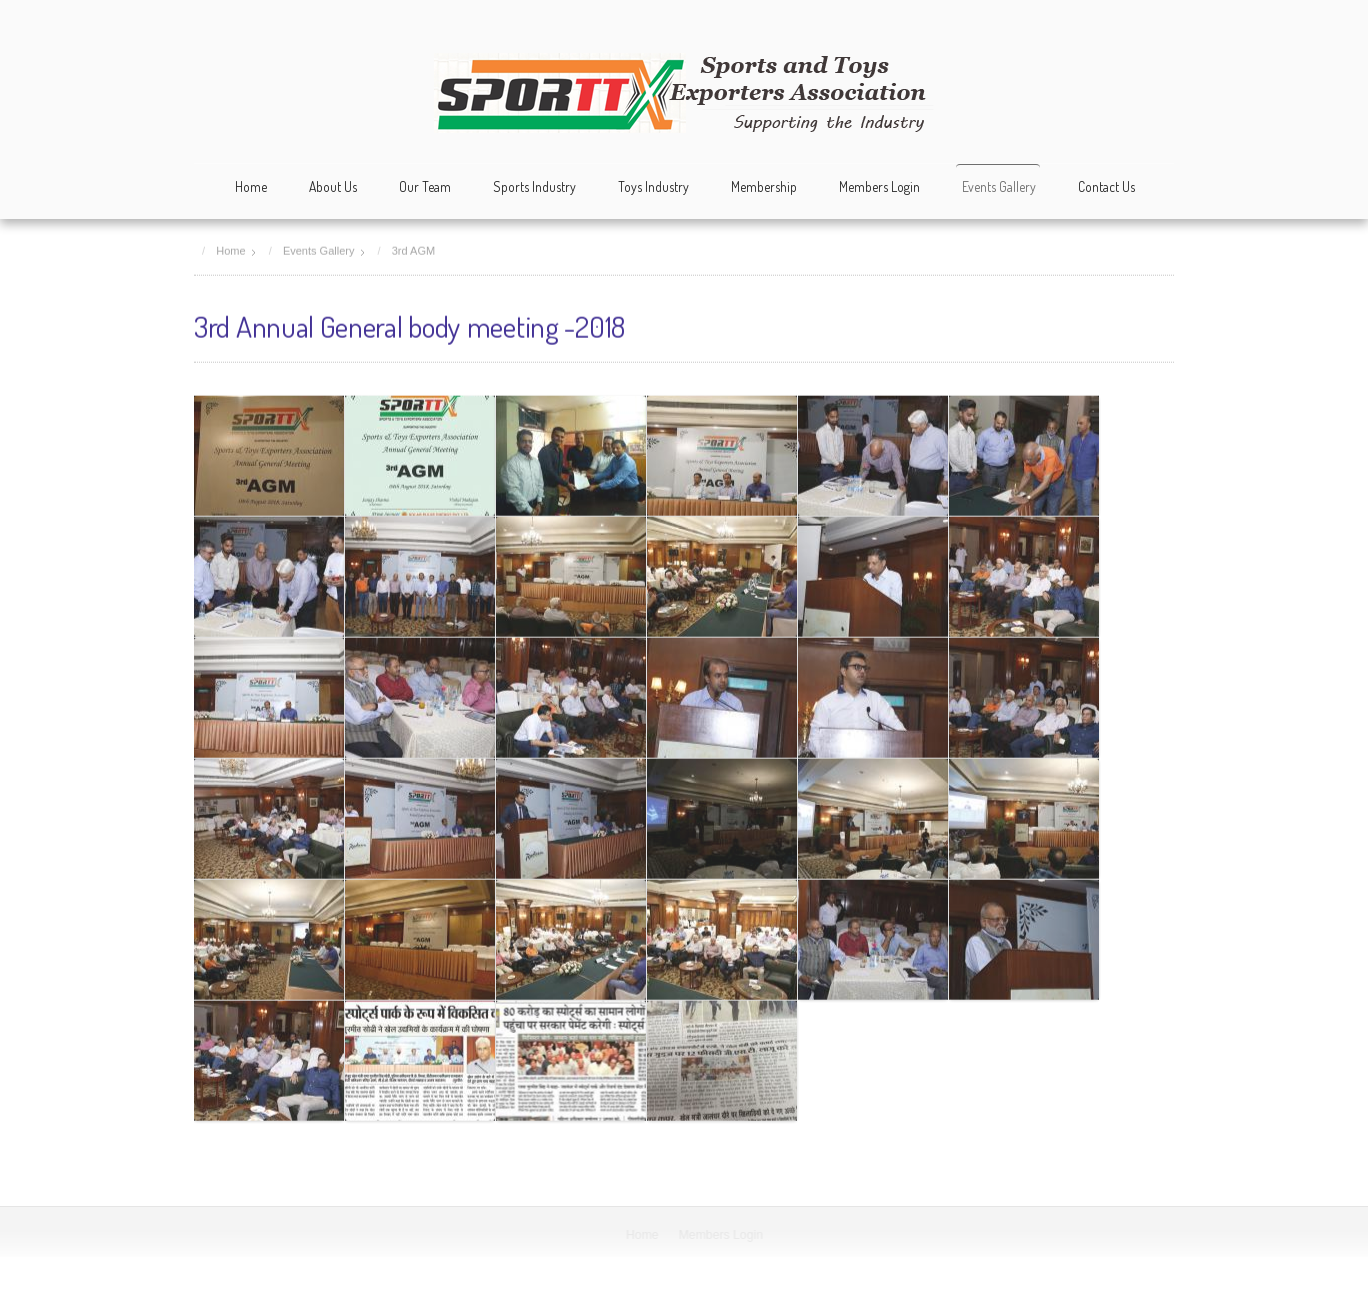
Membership (764, 186)
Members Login (879, 186)
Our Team (425, 186)
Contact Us (1106, 186)
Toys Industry (653, 186)
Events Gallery (999, 186)
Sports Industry (534, 186)
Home (251, 186)
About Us (333, 186)
